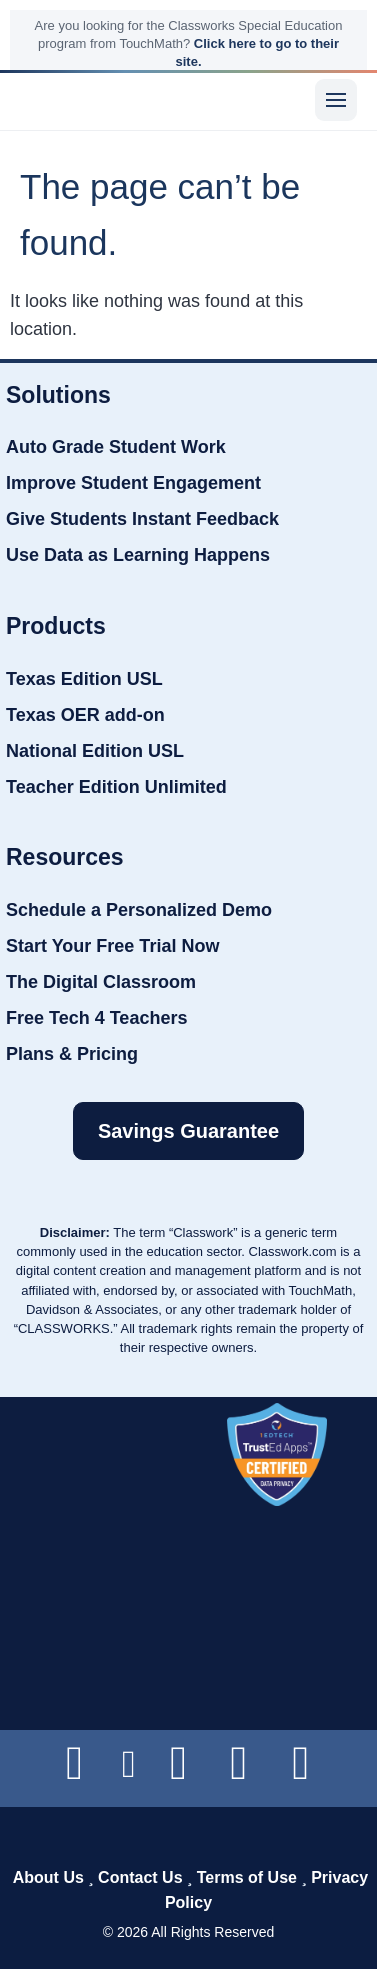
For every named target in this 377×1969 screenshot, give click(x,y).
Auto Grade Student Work (116, 447)
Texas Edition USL (84, 679)
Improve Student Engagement (133, 483)
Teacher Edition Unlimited (116, 787)
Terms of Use (247, 1877)
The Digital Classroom (101, 982)
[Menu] (336, 100)
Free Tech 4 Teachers (96, 1018)
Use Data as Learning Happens (138, 555)
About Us (48, 1877)
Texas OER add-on (85, 715)
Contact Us (140, 1877)
